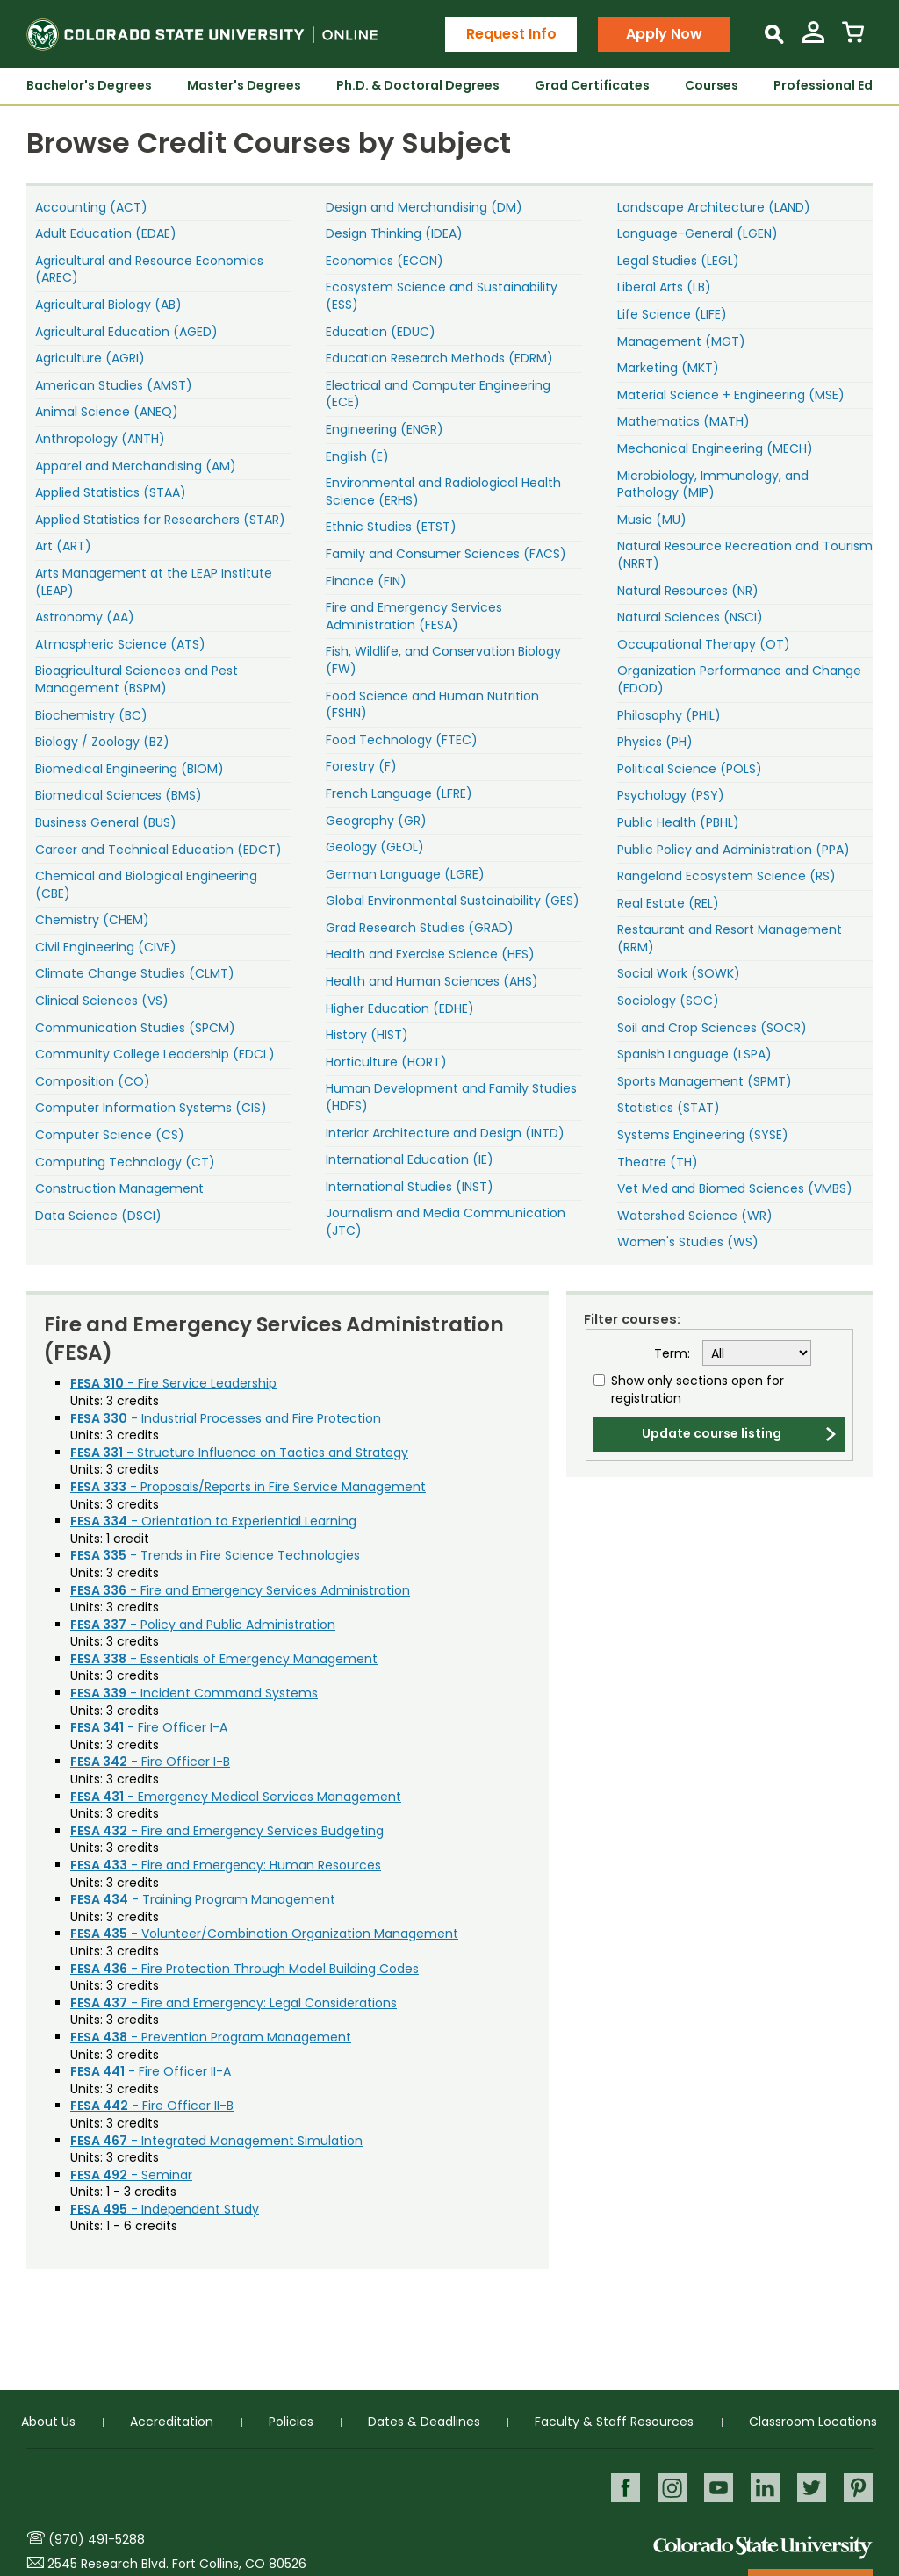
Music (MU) (652, 519)
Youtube (715, 2487)
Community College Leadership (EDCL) (155, 1054)
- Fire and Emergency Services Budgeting (227, 1831)
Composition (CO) (92, 1081)
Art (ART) (63, 546)
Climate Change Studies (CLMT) (134, 973)
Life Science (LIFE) (672, 314)
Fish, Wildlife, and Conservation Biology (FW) (443, 660)
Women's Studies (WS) (688, 1242)
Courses (711, 85)
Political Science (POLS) (689, 769)
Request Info (511, 34)
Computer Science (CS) (109, 1135)
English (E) (357, 456)
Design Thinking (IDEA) (394, 233)
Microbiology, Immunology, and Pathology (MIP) (713, 484)
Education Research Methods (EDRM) (439, 358)
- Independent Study (164, 2209)
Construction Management (119, 1188)
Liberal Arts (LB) (664, 287)
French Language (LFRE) (399, 793)
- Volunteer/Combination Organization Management (264, 1933)
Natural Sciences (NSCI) (690, 617)
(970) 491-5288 (96, 2539)
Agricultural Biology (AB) (108, 304)
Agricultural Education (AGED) (126, 332)
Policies (291, 2421)
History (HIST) (367, 1035)
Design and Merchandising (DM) (424, 207)
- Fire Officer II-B (152, 2105)
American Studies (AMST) (113, 385)
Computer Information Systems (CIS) (151, 1107)
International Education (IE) (409, 1159)
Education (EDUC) (380, 332)
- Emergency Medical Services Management (235, 1796)
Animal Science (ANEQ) (106, 411)
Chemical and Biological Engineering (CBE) (146, 884)
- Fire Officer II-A (150, 2071)
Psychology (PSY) (670, 795)
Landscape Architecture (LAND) (713, 207)
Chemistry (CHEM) (92, 920)
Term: (672, 1353)
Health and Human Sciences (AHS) (432, 981)
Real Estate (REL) (668, 903)
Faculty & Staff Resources (614, 2421)
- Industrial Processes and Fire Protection (225, 1418)
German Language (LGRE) (405, 874)
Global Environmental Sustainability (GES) (452, 900)
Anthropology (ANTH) (100, 439)
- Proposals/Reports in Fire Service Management (248, 1487)
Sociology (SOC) (668, 1000)
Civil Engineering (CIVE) (105, 947)
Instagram (668, 2487)
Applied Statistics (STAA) (110, 492)
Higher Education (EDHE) (400, 1008)
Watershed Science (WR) (695, 1215)
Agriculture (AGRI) (90, 358)
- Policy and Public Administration (202, 1624)
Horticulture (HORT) (386, 1062)
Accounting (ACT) (91, 207)
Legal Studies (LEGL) (678, 260)
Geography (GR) (376, 820)
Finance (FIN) (366, 581)
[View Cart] (853, 39)
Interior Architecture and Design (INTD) (445, 1133)
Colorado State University (763, 2546)
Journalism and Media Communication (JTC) (445, 1221)
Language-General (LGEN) (697, 233)
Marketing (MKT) (668, 368)
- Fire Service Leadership (173, 1383)
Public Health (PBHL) (678, 822)
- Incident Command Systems (194, 1693)
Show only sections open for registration (697, 1390)
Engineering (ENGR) (384, 429)
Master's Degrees (244, 85)
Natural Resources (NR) (688, 590)
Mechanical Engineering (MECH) (715, 448)
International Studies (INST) (409, 1186)
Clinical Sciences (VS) (102, 1000)
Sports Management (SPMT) (704, 1081)
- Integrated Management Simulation (216, 2140)
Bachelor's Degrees (89, 85)
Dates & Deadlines (424, 2421)
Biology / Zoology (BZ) (102, 741)
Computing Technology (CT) (125, 1162)
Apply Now (664, 34)
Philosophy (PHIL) (669, 715)
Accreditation (171, 2421)
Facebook (621, 2487)
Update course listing (711, 1433)
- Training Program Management (202, 1899)
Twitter (810, 2487)
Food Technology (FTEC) (402, 740)
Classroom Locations (813, 2421)
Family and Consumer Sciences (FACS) (446, 554)
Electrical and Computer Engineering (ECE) (438, 394)
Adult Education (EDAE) (105, 233)
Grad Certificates (592, 85)
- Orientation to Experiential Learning (213, 1521)
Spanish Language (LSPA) (694, 1054)
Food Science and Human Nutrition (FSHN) (432, 704)
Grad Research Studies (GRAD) (420, 927)
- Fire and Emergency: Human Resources (225, 1865)
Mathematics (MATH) (683, 421)
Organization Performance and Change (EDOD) (739, 679)
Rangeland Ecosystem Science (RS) (726, 876)
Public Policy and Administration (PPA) (733, 849)
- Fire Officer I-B (150, 1761)
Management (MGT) (681, 341)
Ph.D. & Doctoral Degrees (418, 85)
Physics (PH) (655, 741)
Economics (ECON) (384, 260)
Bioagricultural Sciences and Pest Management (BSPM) (136, 679)
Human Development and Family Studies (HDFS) (451, 1097)
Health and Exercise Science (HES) (430, 954)
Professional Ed (823, 85)
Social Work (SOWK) (678, 973)
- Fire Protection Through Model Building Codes (244, 1968)
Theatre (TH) (657, 1162)
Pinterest (858, 2487)
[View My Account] (813, 39)
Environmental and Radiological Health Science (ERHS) (443, 491)
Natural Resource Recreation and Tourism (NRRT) (745, 554)
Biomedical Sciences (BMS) (118, 795)
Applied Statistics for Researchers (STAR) (160, 519)
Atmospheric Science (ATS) (120, 644)
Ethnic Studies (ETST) (391, 526)
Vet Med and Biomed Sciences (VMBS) (734, 1188)
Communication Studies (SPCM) (135, 1028)
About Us (48, 2421)
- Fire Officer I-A (148, 1727)
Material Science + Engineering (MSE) (731, 395)
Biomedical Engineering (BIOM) (129, 769)
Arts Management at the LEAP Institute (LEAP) (153, 581)
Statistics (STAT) (668, 1107)
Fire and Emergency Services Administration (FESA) (414, 616)
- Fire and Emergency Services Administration (240, 1590)
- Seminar (131, 2175)
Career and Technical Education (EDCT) (158, 849)
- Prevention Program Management (210, 2037)
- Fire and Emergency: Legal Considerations (233, 2003)
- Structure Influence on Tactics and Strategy (239, 1452)
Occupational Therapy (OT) (703, 644)
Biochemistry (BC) (91, 715)
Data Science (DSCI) (98, 1215)
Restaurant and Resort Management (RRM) (729, 938)
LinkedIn (763, 2487)
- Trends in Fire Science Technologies (215, 1555)
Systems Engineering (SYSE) (702, 1135)
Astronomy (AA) (84, 617)
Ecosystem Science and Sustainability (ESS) (441, 295)
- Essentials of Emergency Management (224, 1659)
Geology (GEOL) (375, 847)
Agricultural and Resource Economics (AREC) (149, 269)
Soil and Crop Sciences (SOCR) (712, 1028)
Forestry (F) (361, 766)
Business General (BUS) (105, 822)
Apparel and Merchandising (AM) (135, 466)
